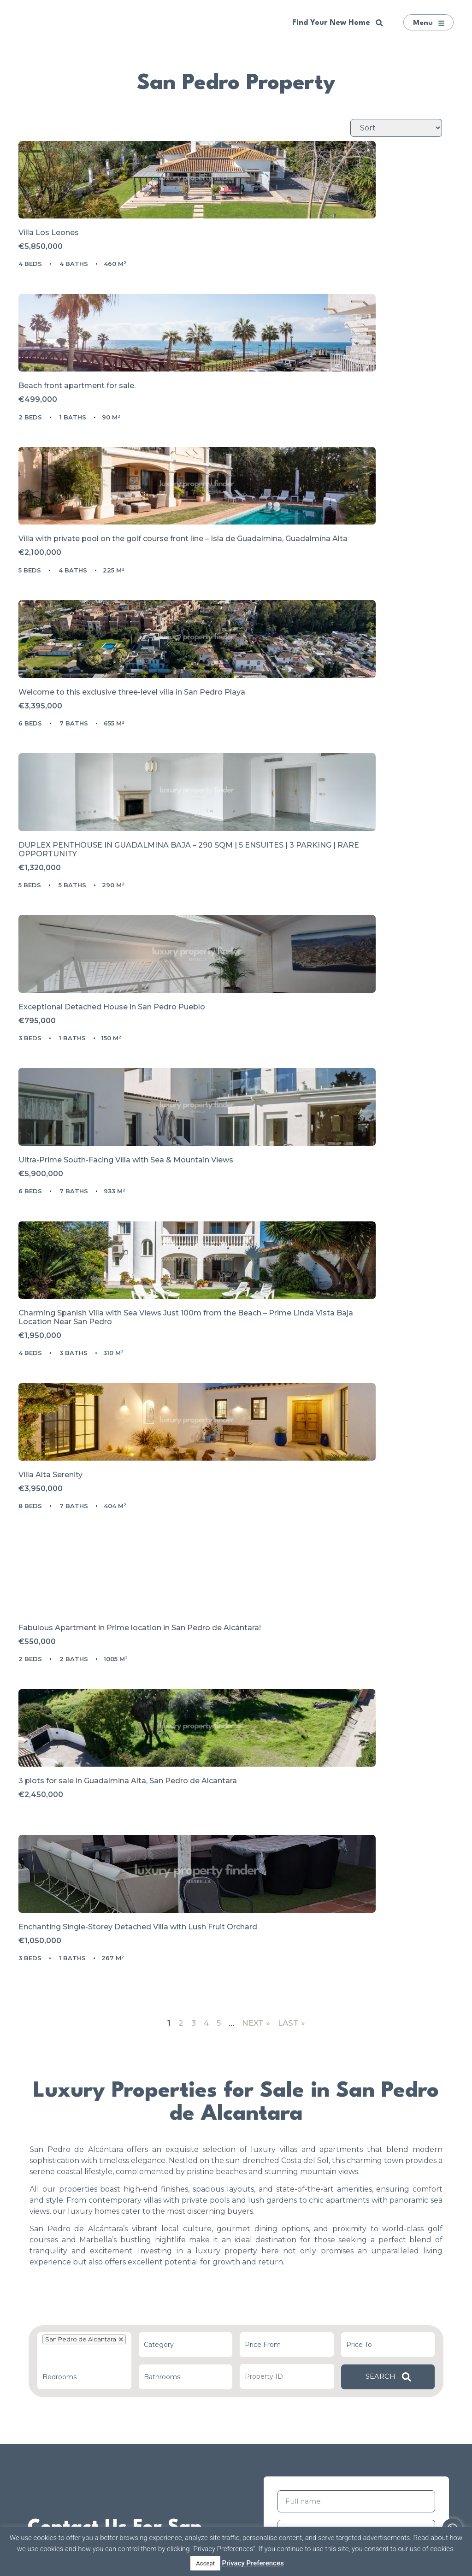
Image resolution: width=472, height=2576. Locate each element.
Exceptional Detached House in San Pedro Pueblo (340, 689)
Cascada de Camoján (386, 2323)
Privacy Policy (327, 2060)
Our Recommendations (81, 2285)
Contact (233, 2354)
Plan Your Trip (233, 2323)
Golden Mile (386, 2277)
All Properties (81, 2346)
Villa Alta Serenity (62, 1115)
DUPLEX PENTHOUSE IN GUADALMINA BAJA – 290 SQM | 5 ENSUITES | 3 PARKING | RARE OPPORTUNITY (127, 698)
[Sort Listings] (396, 128)
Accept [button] (205, 2563)
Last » (291, 1410)
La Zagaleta (386, 2354)
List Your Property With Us (234, 2308)
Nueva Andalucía (386, 2338)
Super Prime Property (81, 2316)
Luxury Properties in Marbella (81, 2331)
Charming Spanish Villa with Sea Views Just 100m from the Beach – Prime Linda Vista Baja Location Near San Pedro (339, 911)
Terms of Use (409, 2052)
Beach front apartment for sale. (305, 289)
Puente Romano (386, 2293)
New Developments (81, 2301)
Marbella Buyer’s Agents (233, 2293)
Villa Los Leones (60, 289)
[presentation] (347, 2130)
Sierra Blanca (386, 2308)
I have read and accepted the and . (360, 2056)
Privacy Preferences (253, 2563)
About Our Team (233, 2277)
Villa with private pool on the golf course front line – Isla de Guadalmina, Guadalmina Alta (125, 489)
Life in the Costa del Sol (233, 2338)
